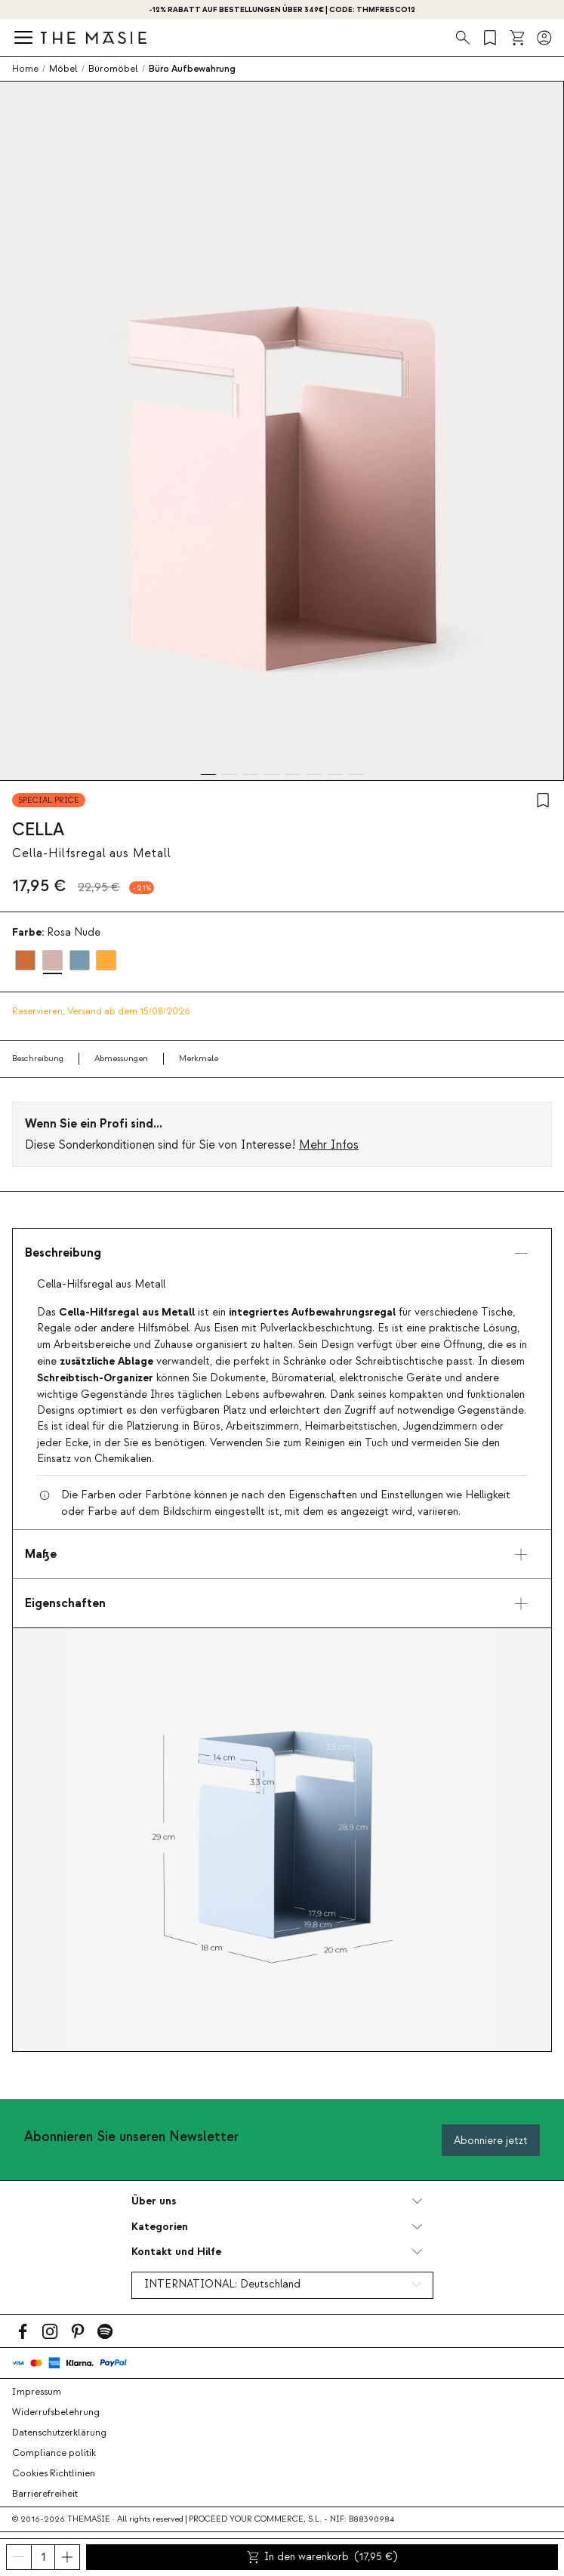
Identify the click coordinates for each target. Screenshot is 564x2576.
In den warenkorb (322, 2557)
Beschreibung (37, 1058)
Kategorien (159, 2227)
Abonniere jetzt (491, 2140)
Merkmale (198, 1058)
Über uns (153, 2201)
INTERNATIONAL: (222, 2284)
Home (25, 69)
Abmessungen (121, 1058)
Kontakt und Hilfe (176, 2251)
